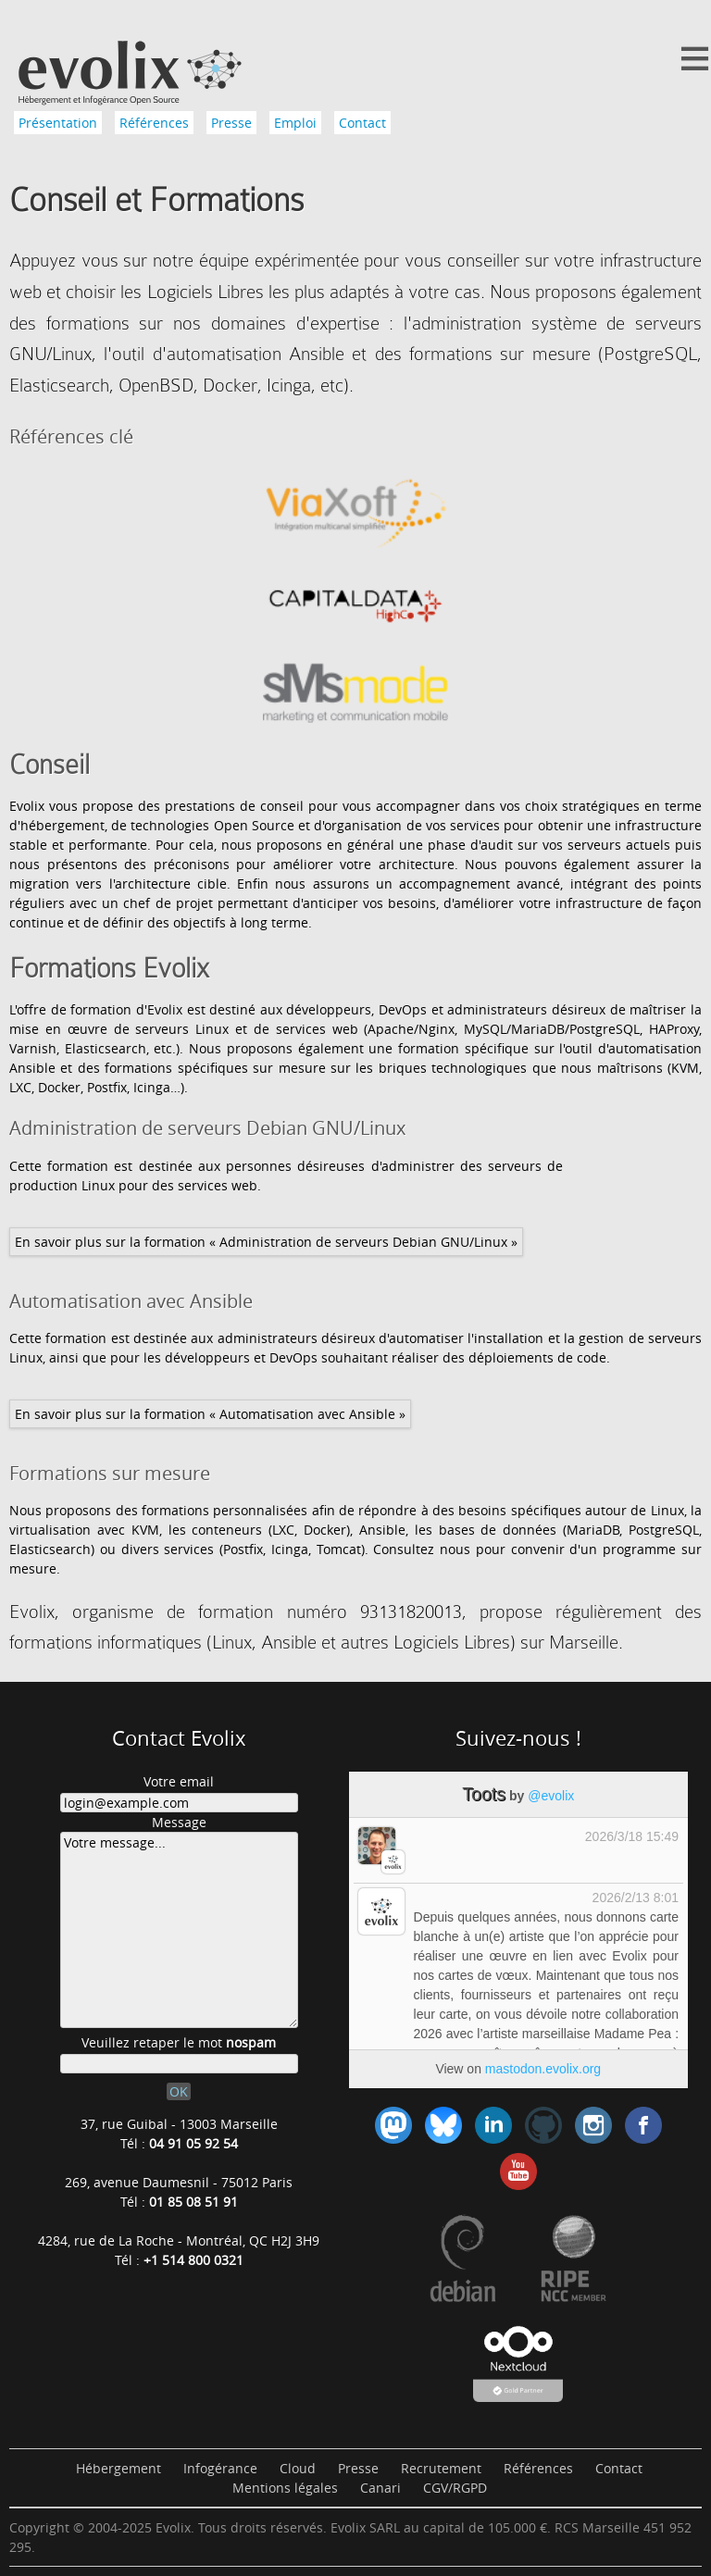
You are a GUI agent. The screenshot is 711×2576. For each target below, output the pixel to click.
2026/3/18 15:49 (632, 1836)
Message (179, 1822)
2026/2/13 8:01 (635, 1897)
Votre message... (179, 1930)
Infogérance (220, 2468)
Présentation (58, 122)
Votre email (178, 1781)
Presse (231, 122)
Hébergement (118, 2468)
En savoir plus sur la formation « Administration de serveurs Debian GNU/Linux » (266, 1242)
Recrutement (441, 2468)
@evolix (551, 1795)
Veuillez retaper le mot (178, 2042)
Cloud (298, 2468)
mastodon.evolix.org (543, 2068)
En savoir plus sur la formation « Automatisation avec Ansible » (210, 1414)
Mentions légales (285, 2487)
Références (154, 122)
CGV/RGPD (455, 2487)
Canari (380, 2487)
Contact (362, 122)
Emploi (295, 122)
